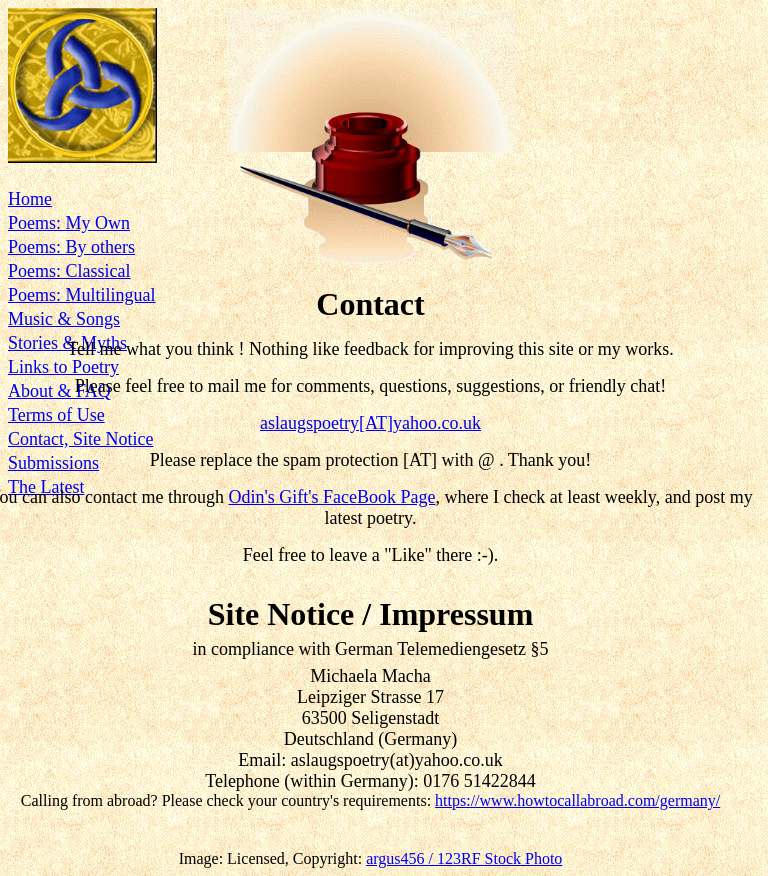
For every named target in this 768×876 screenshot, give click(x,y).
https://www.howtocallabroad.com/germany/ (577, 800)
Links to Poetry (63, 367)
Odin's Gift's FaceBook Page (331, 497)
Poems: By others (71, 247)
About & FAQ (59, 391)
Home (30, 199)
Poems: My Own (69, 223)
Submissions (53, 463)
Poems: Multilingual (82, 295)
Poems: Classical (69, 271)
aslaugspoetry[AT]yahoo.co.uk (370, 423)
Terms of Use (56, 415)
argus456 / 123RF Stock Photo (464, 858)
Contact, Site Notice (80, 439)
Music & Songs (64, 319)
